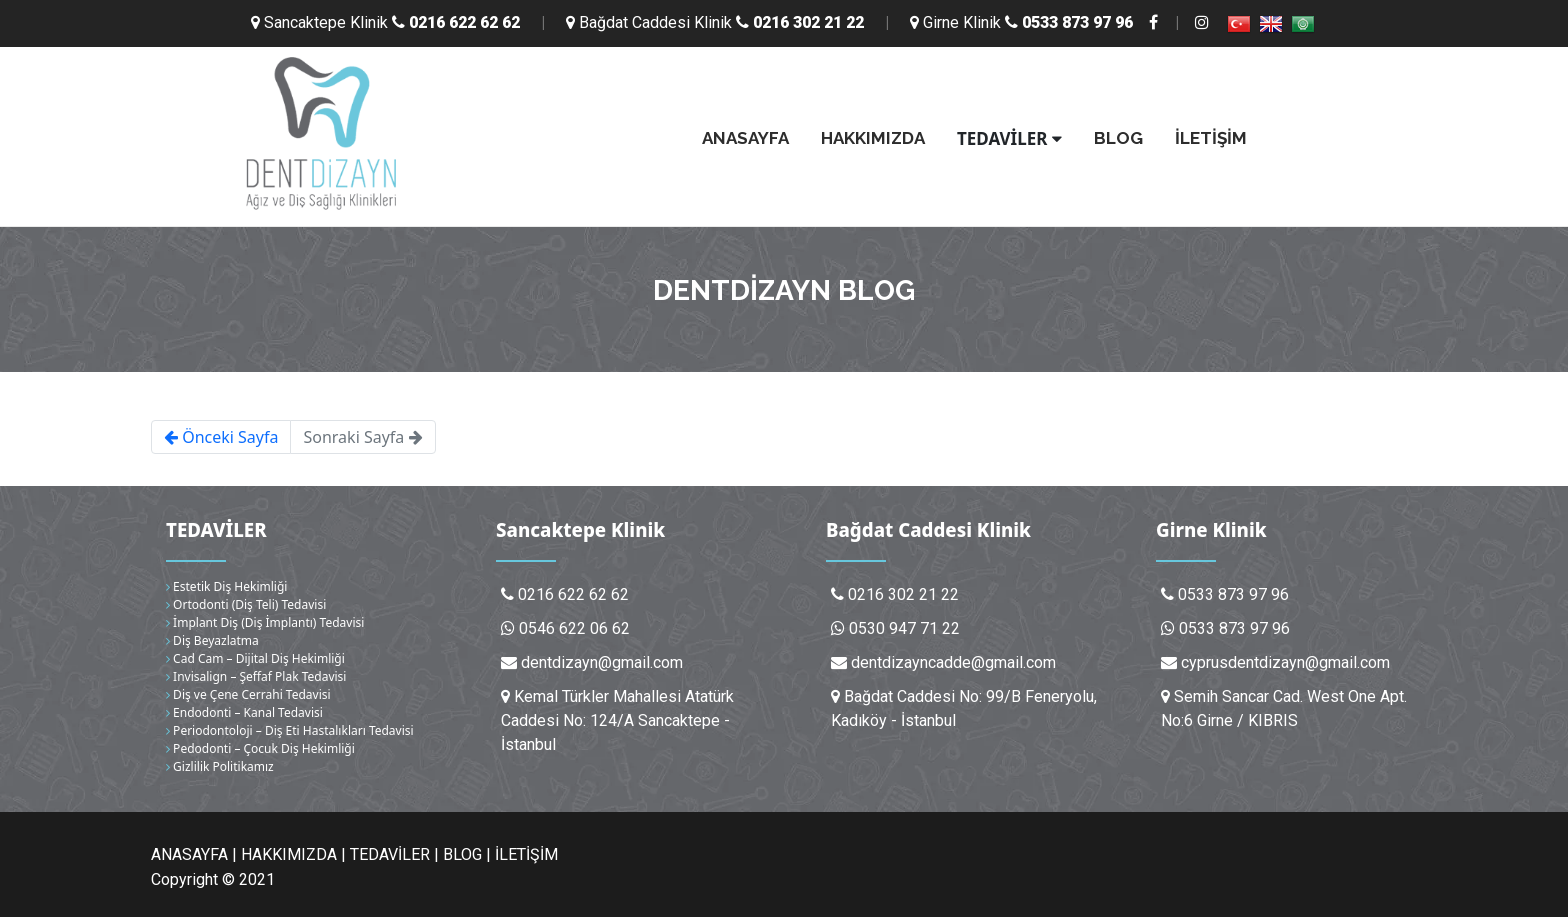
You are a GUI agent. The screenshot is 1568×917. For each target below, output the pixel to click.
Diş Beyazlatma (212, 640)
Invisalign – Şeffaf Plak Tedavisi (256, 676)
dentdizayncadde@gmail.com (953, 662)
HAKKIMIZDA (873, 138)
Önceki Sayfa (221, 437)
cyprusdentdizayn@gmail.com (1285, 662)
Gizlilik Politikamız (220, 766)
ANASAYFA (745, 138)
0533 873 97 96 (1234, 628)
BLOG (1118, 138)
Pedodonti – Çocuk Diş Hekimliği (260, 748)
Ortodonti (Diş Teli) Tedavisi (246, 604)
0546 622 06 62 (574, 628)
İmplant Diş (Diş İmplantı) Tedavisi (265, 622)
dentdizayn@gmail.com (602, 662)
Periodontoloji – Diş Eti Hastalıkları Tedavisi (290, 730)
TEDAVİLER (1009, 138)
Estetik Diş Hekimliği (226, 586)
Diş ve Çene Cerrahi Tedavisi (248, 694)
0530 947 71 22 (904, 628)
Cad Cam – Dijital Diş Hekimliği (255, 658)
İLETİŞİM (1211, 138)
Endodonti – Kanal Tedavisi (244, 712)
